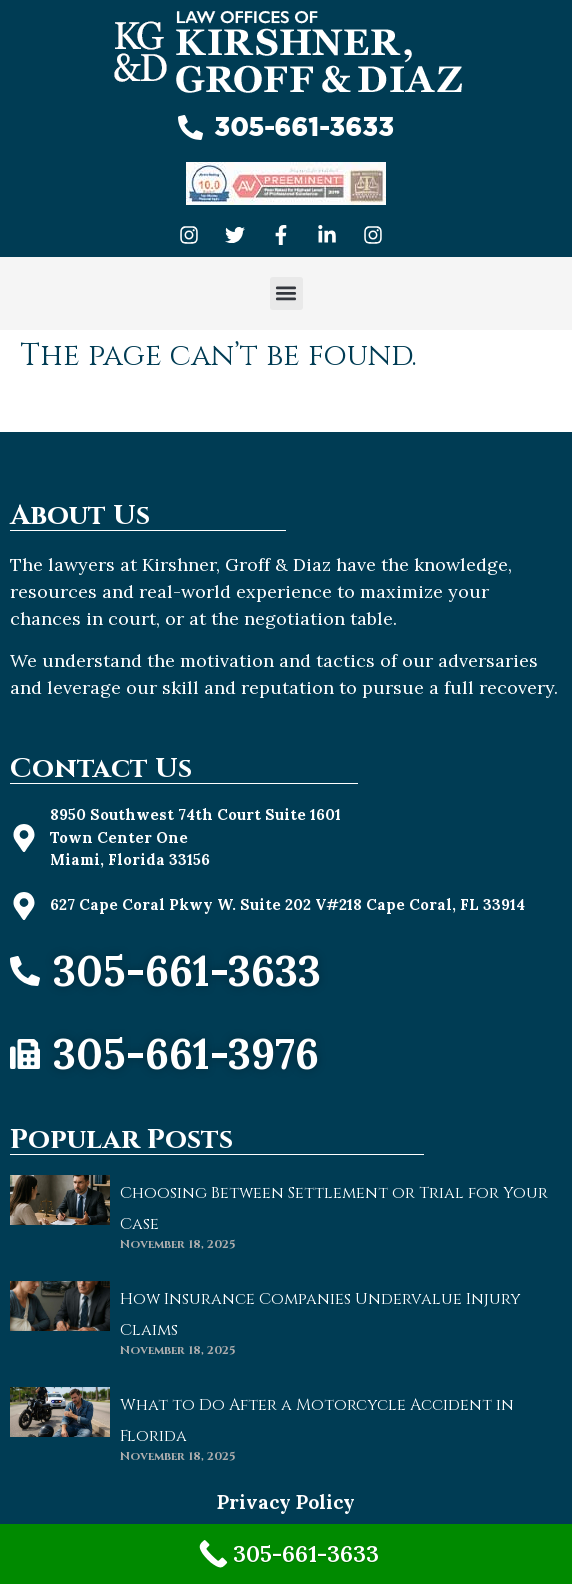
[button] (286, 293)
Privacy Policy (286, 1502)
